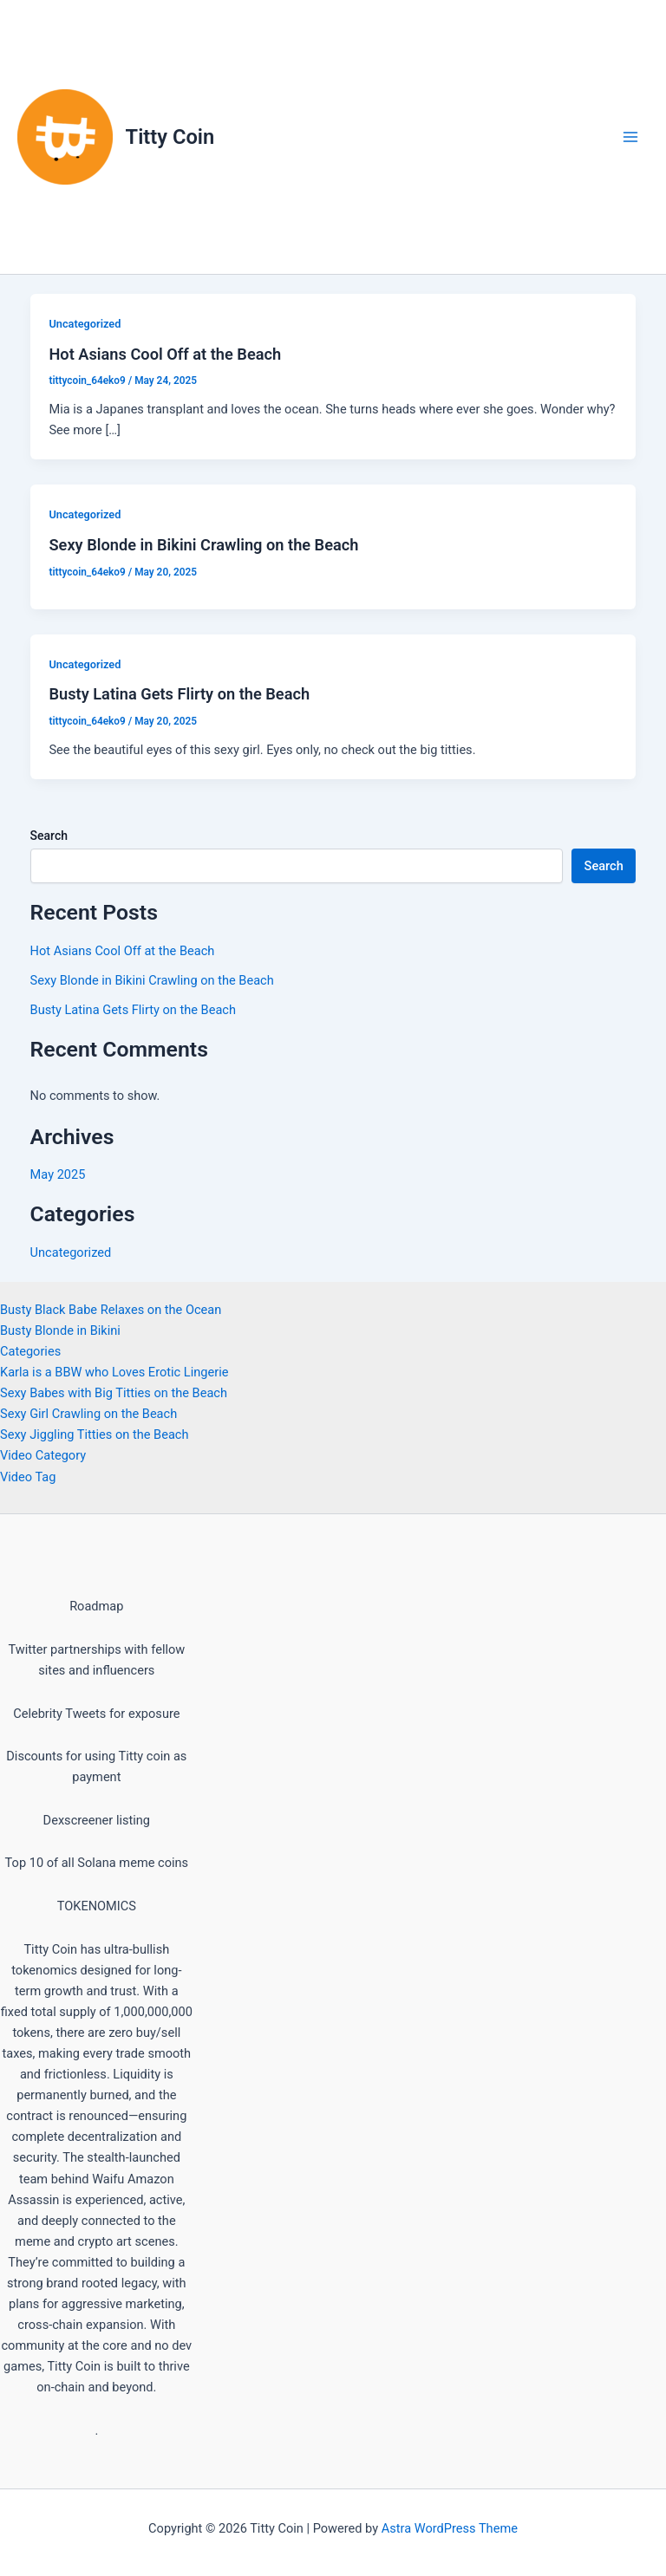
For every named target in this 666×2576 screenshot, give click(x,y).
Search (49, 835)
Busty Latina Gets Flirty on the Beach (179, 694)
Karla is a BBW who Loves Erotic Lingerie (114, 1372)
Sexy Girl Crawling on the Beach (88, 1413)
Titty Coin (170, 137)
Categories (30, 1351)
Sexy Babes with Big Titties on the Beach (113, 1393)
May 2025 (58, 1174)
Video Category (43, 1455)
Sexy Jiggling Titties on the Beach (94, 1434)
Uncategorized (85, 323)
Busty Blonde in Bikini (60, 1330)
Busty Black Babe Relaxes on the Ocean (110, 1309)
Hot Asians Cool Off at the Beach (165, 354)
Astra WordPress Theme (450, 2528)
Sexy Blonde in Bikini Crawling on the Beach (203, 545)
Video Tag (28, 1477)
